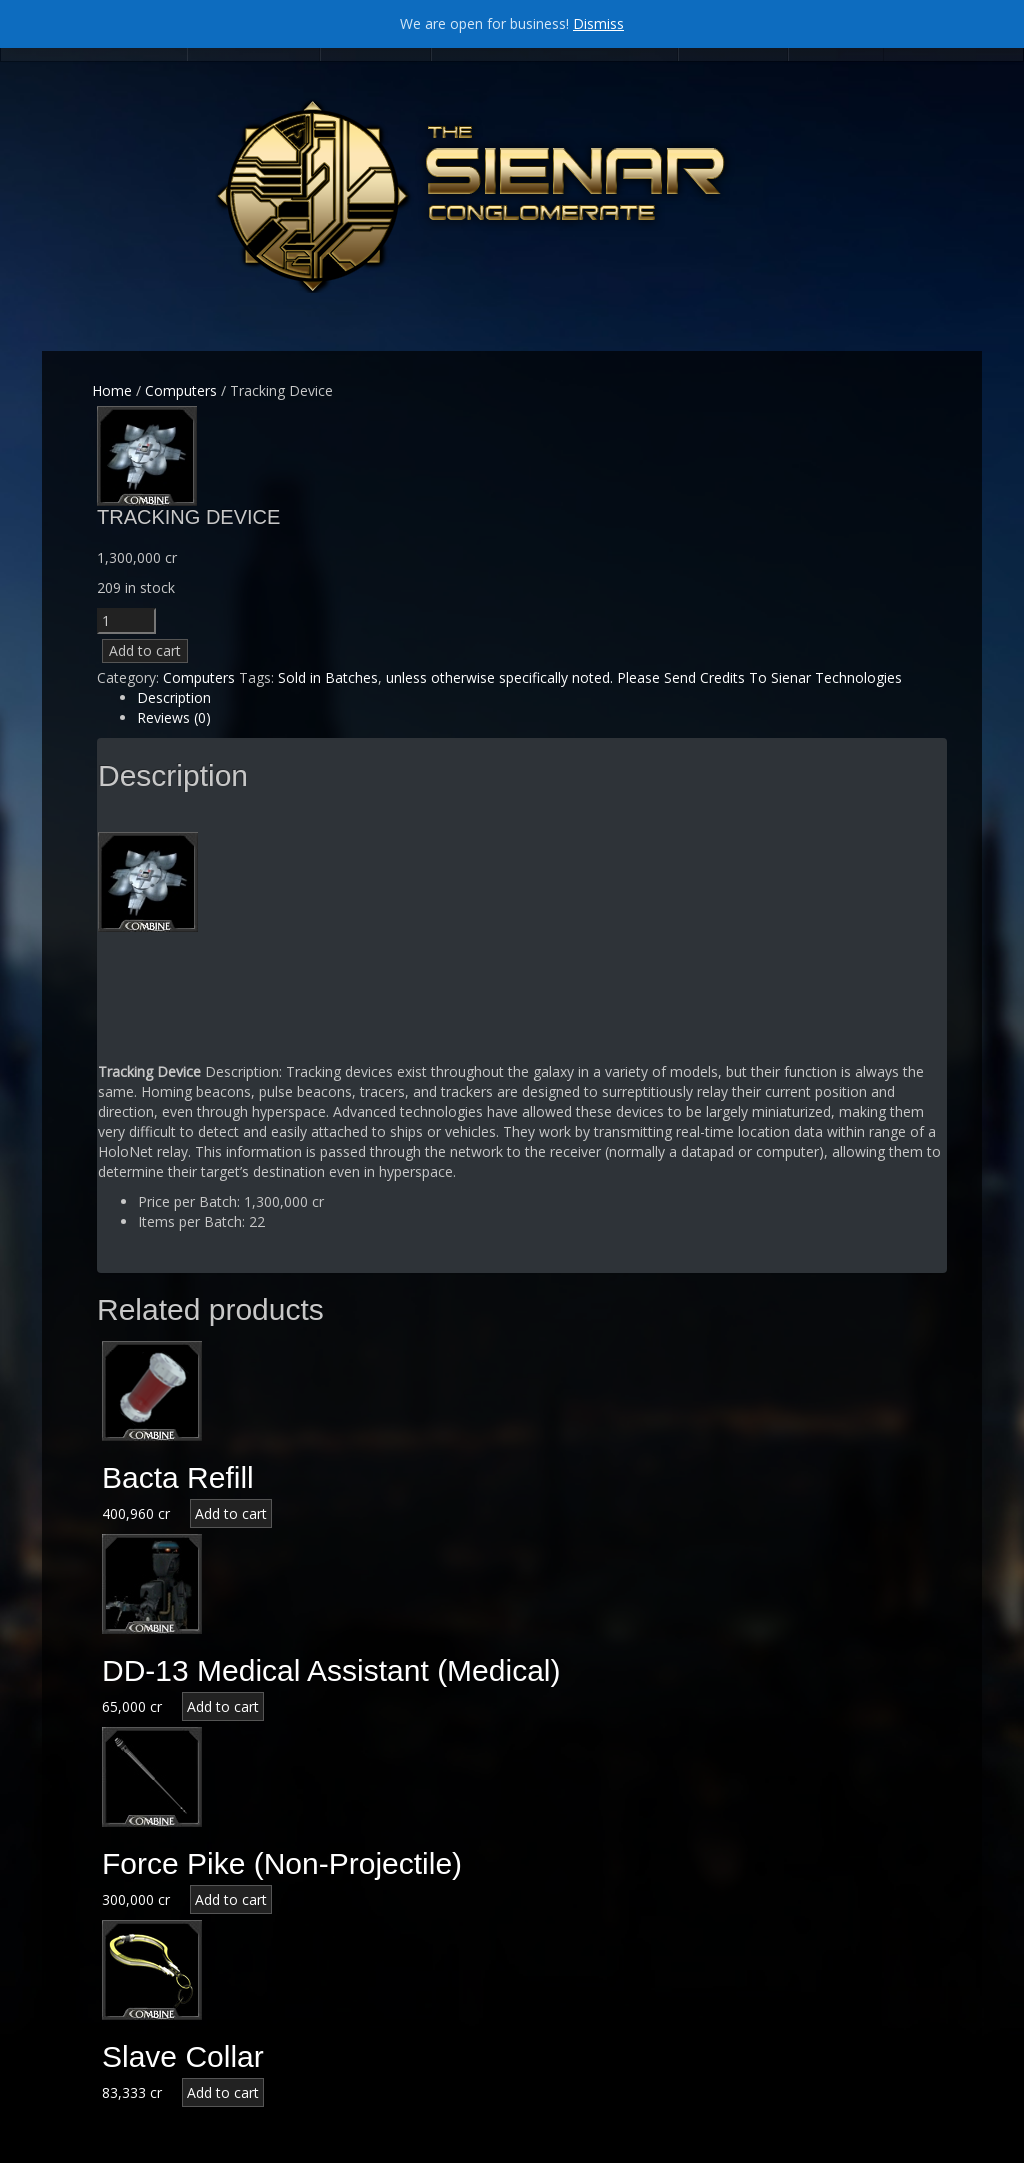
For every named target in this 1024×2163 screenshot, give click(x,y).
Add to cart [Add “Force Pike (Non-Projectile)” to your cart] (231, 1899)
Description (174, 697)
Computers (181, 390)
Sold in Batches (328, 677)
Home (112, 390)
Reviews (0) (174, 717)
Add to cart (145, 650)
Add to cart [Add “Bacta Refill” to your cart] (231, 1513)
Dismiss (598, 23)
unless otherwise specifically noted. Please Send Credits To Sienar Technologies (644, 677)
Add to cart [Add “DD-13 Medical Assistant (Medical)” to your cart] (223, 1706)
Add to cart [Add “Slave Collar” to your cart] (223, 2092)
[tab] (542, 698)
